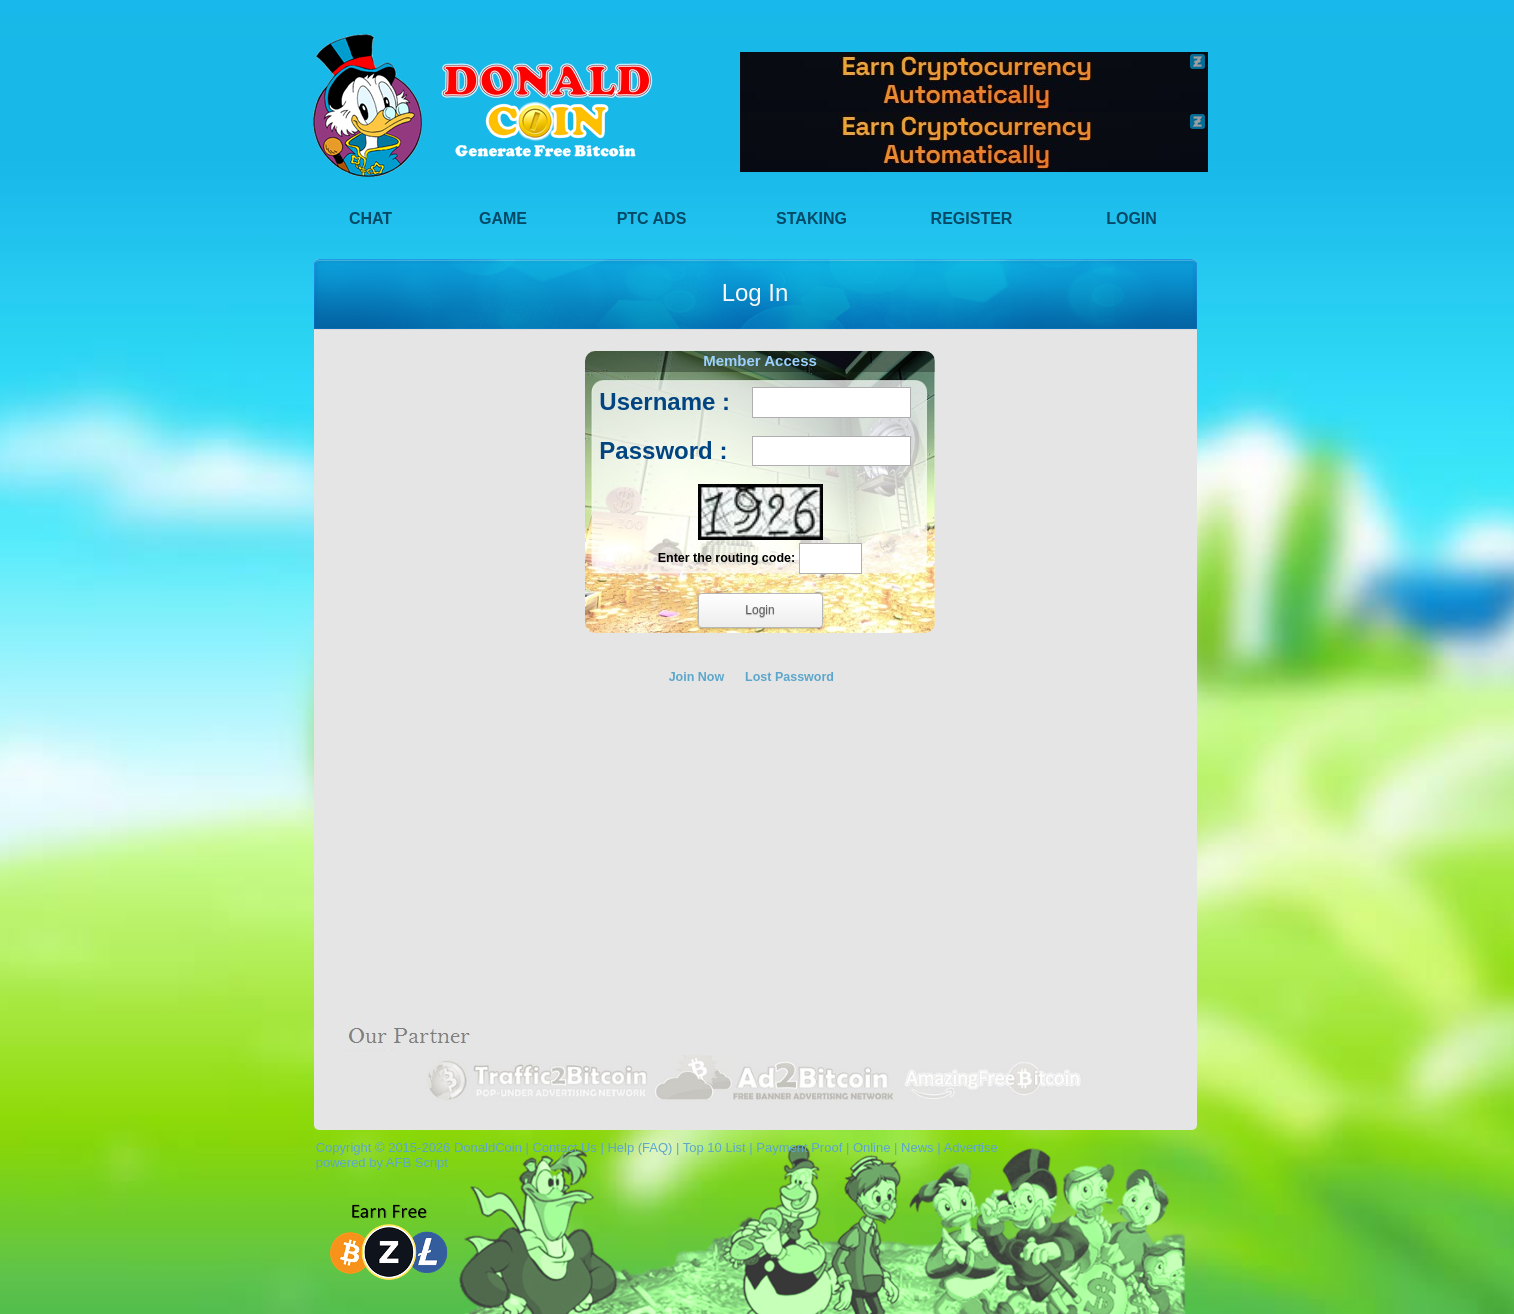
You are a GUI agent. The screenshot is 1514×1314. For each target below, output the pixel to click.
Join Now (697, 677)
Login (1131, 218)
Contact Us (564, 1147)
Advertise (970, 1147)
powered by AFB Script (378, 1162)
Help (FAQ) (639, 1147)
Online (872, 1147)
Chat (370, 218)
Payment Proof (799, 1147)
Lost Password (789, 677)
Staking (811, 218)
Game (503, 218)
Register (972, 218)
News (917, 1147)
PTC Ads (652, 218)
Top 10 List (714, 1147)
